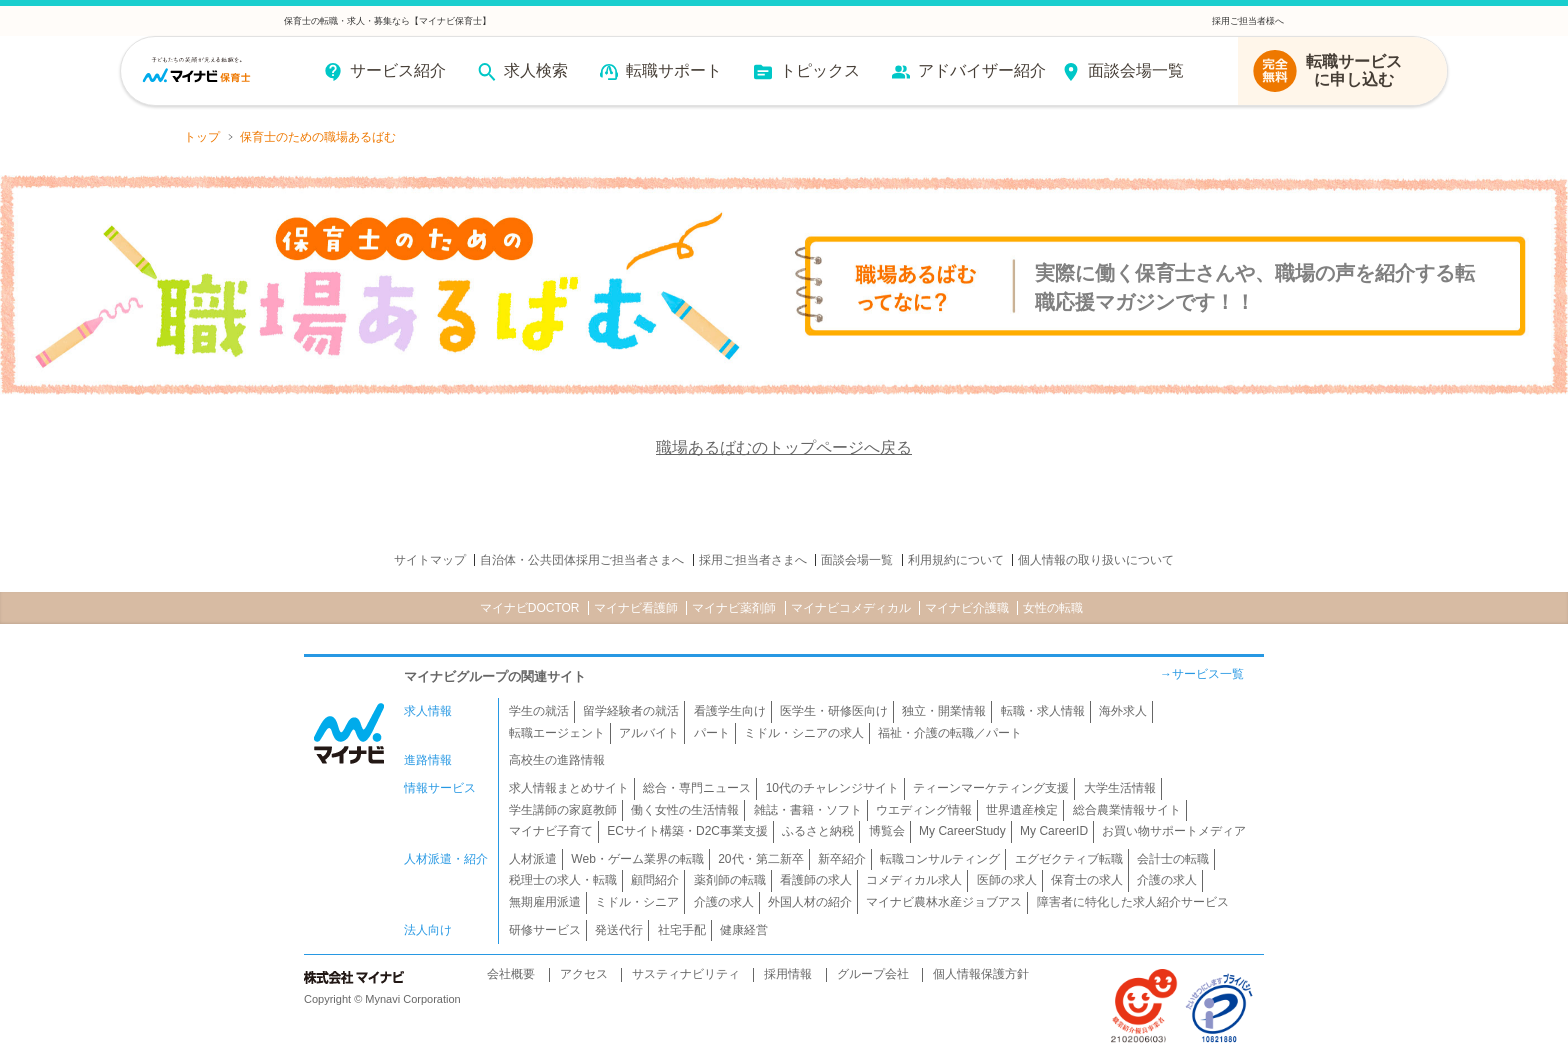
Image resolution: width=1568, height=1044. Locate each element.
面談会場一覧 (857, 560)
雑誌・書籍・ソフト (808, 810)
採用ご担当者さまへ (753, 560)
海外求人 (1123, 711)
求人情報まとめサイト (569, 788)
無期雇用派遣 (545, 902)
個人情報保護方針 (981, 974)
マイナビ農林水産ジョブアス (944, 902)
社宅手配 (682, 930)
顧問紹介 (655, 880)
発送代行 (619, 930)
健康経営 (744, 930)
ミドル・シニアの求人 (804, 733)
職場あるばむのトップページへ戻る (784, 447)
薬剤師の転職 (730, 880)
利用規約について (956, 560)
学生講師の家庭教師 (563, 810)
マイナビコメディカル (851, 608)
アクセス (584, 974)
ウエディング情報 (924, 810)
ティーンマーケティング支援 (991, 788)
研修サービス (545, 930)
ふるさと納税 (818, 831)
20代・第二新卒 (760, 859)
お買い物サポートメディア (1174, 831)
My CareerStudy (962, 831)
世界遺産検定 (1022, 810)
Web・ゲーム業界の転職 (637, 859)
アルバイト (649, 733)
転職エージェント (557, 733)
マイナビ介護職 (967, 608)
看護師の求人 (816, 880)
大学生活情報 (1120, 788)
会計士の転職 (1173, 859)
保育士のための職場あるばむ (318, 137)
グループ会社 (873, 974)
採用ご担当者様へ (1248, 21)
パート (712, 733)
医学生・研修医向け (834, 711)
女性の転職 (1053, 608)
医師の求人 (1007, 880)
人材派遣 (533, 859)
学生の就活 (539, 711)
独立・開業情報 (944, 711)
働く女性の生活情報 (685, 810)
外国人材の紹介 (810, 902)
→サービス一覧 (1202, 674)
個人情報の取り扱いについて (1096, 560)
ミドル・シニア (637, 902)
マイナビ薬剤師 (734, 608)
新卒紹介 (842, 859)
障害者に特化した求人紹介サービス (1133, 902)
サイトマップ (430, 560)
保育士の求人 (1087, 880)
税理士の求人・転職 (563, 880)
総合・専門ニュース (697, 788)
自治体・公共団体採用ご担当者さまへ (582, 560)
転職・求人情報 (1043, 711)
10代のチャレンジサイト (832, 788)
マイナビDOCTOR (530, 608)
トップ (202, 137)
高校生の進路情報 (557, 760)
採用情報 (788, 974)
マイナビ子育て (551, 831)
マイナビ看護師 (636, 608)
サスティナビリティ (686, 974)
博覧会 (887, 831)
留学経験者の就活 (631, 711)
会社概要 (511, 974)
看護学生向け (730, 711)
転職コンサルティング (940, 859)
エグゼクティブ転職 (1069, 859)
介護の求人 (1167, 880)
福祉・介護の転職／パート (950, 733)
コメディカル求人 (914, 880)
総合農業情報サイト (1127, 810)
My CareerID (1054, 831)
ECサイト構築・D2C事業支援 (687, 831)
